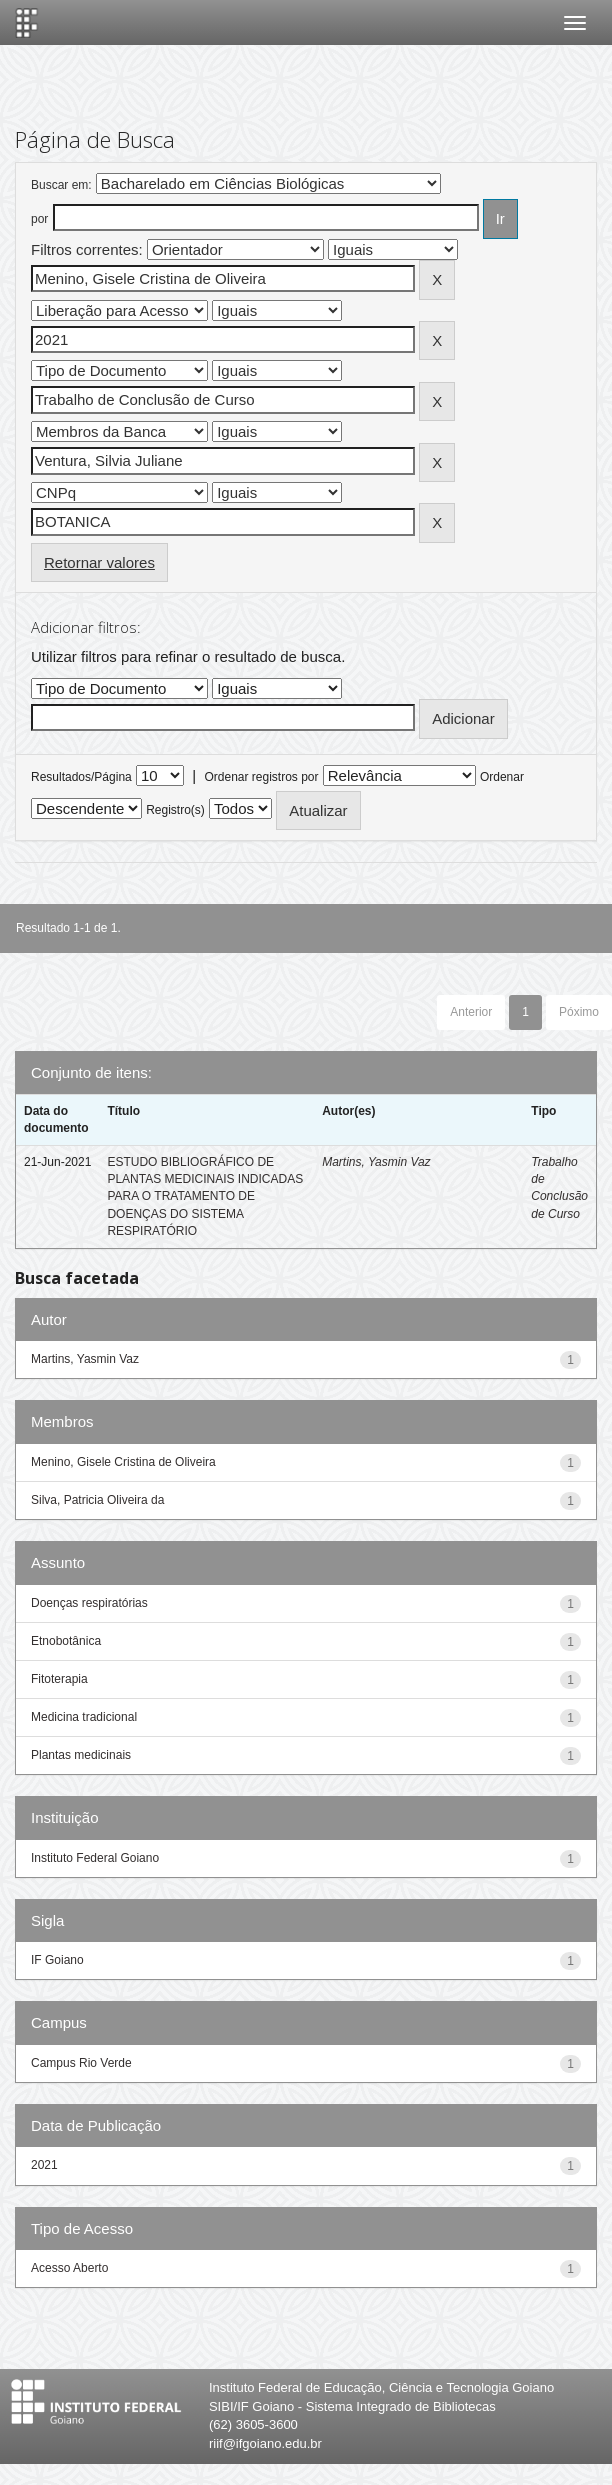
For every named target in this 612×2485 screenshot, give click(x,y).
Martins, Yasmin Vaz (376, 1162)
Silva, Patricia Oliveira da (97, 1500)
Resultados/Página (81, 777)
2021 (44, 2165)
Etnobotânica (66, 1641)
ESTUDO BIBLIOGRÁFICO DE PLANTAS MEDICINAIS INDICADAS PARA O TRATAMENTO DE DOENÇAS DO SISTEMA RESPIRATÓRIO (205, 1196)
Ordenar (502, 777)
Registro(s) (175, 810)
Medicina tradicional (84, 1717)
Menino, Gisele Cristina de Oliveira (123, 1462)
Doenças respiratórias (89, 1603)
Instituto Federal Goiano (95, 1858)
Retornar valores (99, 562)
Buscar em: (61, 185)
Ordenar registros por (261, 777)
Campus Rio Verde (81, 2063)
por (39, 219)
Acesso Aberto (69, 2268)
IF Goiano (57, 1960)
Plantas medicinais (81, 1755)
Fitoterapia (59, 1679)
